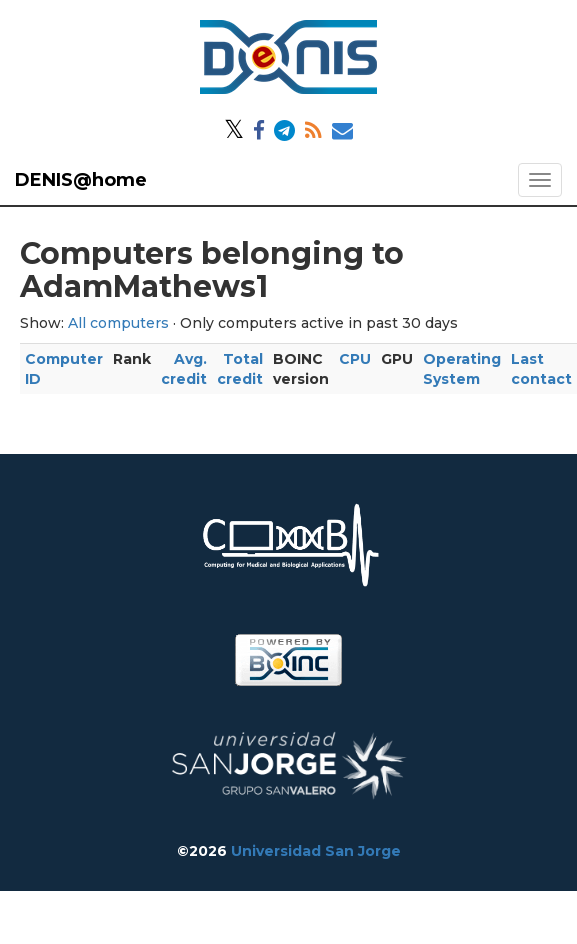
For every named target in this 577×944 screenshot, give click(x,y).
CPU (355, 359)
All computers (118, 323)
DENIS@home (81, 180)
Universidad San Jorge (316, 851)
